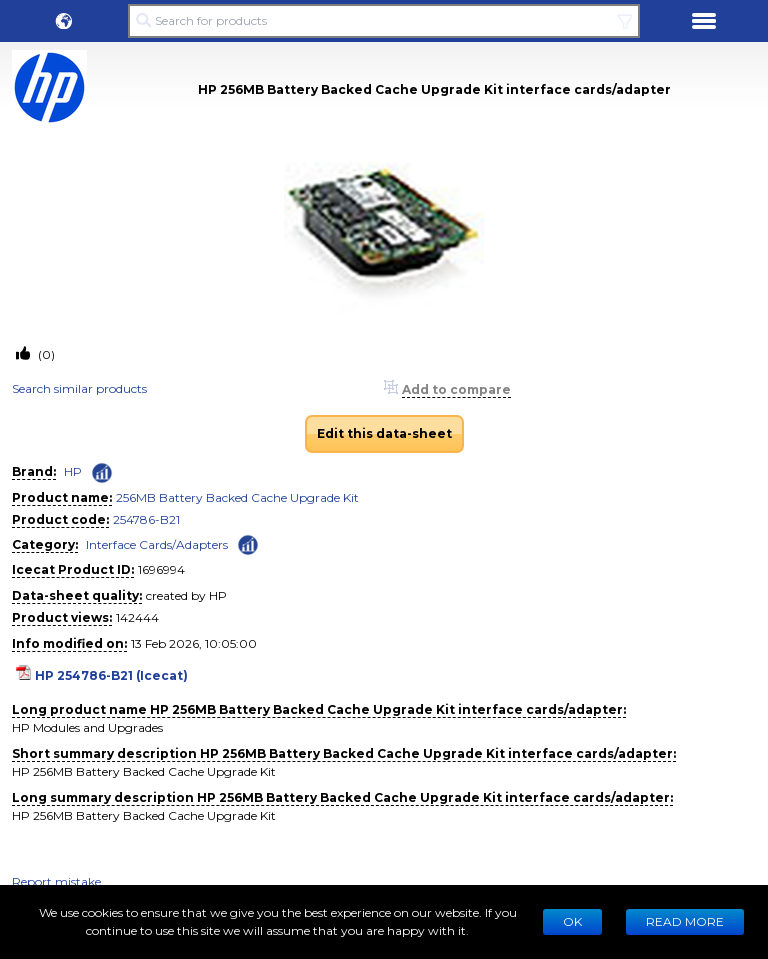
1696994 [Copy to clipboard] (161, 569)
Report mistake (56, 881)
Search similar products (79, 388)
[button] (64, 21)
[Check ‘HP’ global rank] (102, 473)
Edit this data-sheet (384, 433)
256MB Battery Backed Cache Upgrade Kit (237, 497)
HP (73, 471)
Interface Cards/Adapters (157, 544)
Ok (572, 921)
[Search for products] (384, 21)
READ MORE (685, 921)
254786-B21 (146, 519)
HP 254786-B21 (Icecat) (111, 675)
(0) (45, 354)
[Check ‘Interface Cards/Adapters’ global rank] (248, 543)
